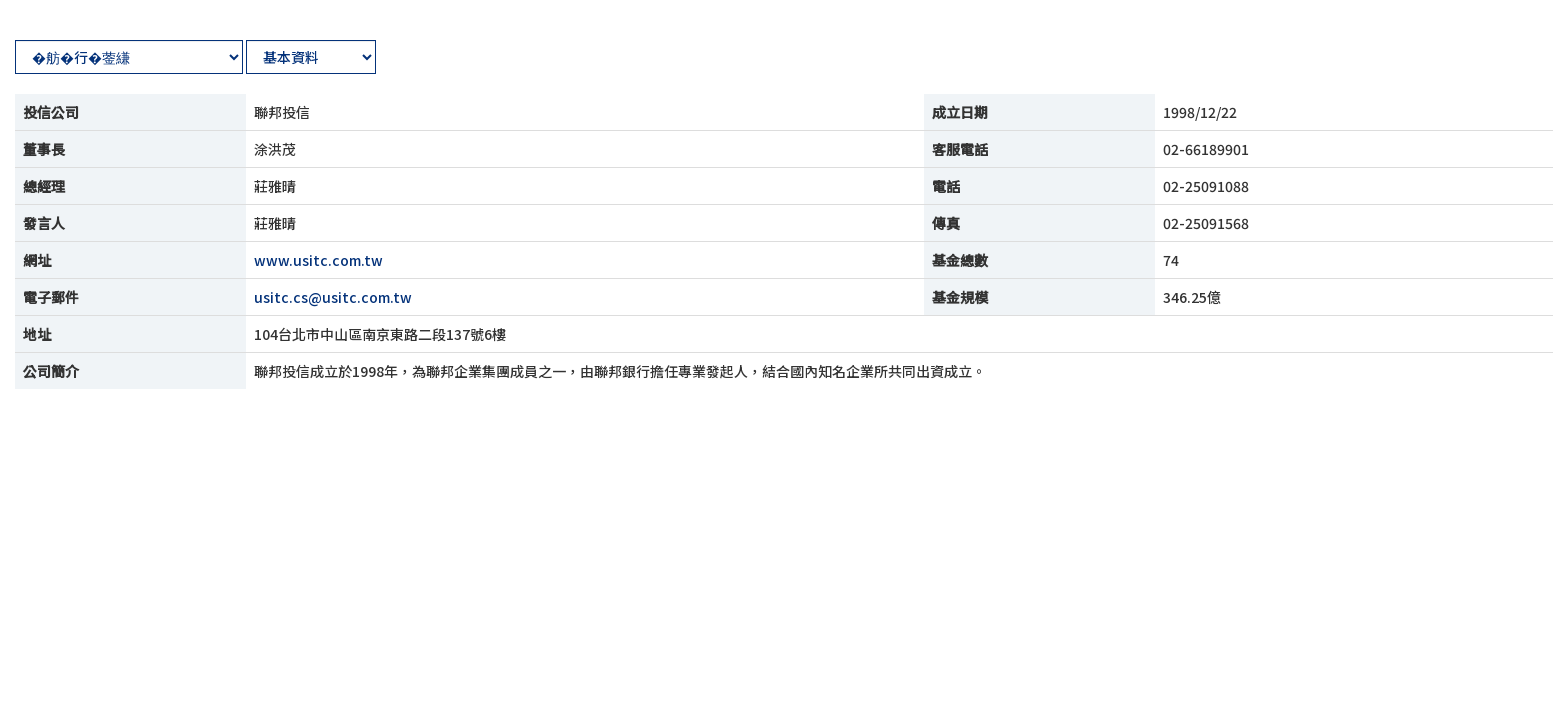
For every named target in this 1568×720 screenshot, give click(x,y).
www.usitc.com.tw (318, 260)
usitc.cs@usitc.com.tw (333, 297)
